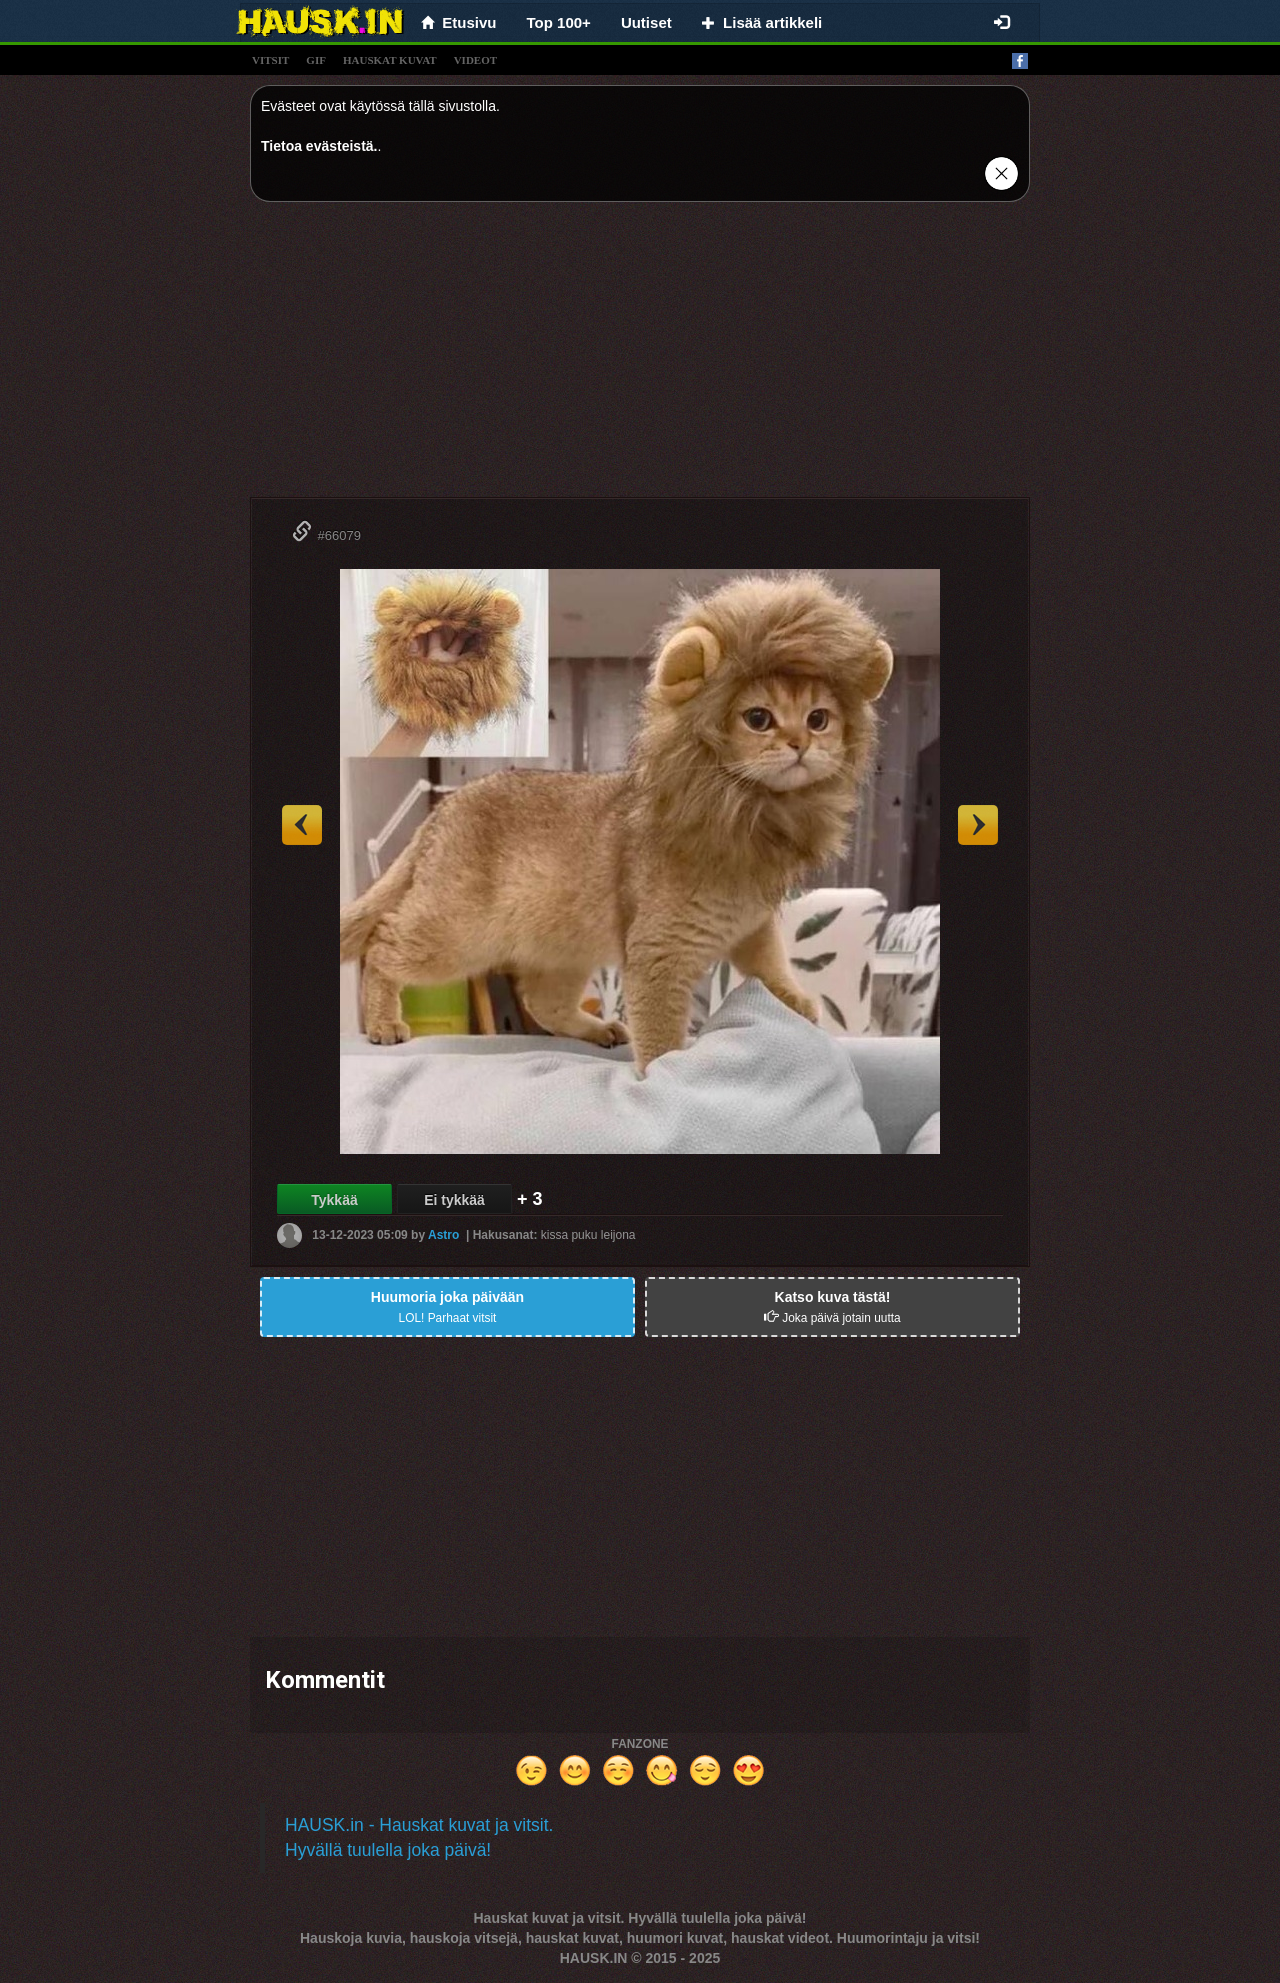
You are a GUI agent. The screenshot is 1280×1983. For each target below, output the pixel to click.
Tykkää (334, 1200)
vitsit (270, 60)
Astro (443, 1235)
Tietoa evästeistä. (319, 146)
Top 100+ (559, 22)
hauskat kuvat (390, 60)
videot (475, 60)
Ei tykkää (454, 1200)
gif (316, 60)
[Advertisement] (640, 357)
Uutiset (646, 22)
